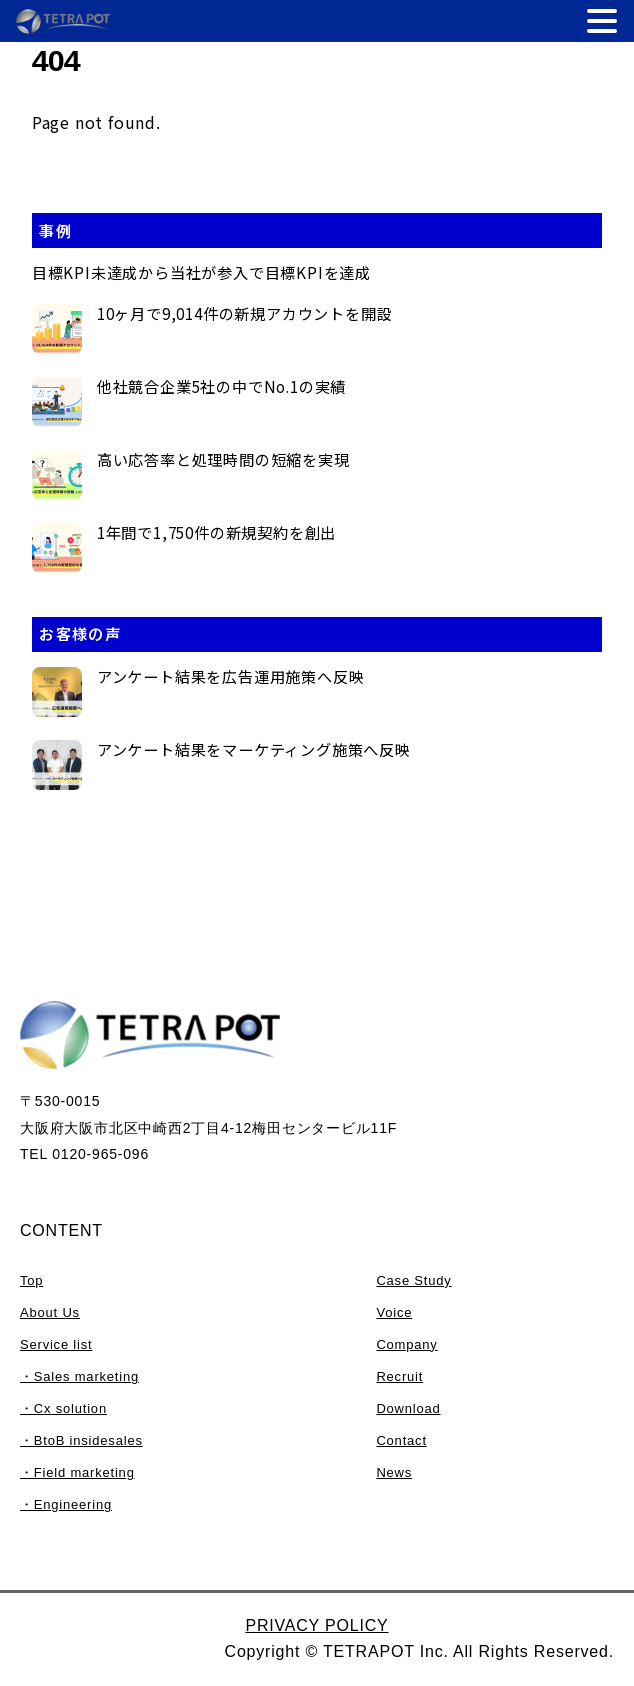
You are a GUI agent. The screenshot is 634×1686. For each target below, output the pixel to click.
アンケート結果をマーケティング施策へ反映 (254, 750)
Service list (56, 1344)
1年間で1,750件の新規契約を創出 (216, 533)
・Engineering (66, 1504)
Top (31, 1280)
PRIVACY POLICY (316, 1625)
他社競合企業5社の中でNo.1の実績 (221, 387)
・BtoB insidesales (81, 1440)
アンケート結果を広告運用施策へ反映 (231, 677)
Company (406, 1344)
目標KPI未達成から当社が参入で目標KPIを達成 (201, 273)
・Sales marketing (79, 1376)
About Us (50, 1312)
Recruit (399, 1376)
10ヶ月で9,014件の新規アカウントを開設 (245, 314)
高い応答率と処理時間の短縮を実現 (223, 460)
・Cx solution (63, 1408)
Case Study (413, 1280)
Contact (401, 1440)
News (394, 1472)
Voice (394, 1312)
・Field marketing (77, 1472)
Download (408, 1408)
